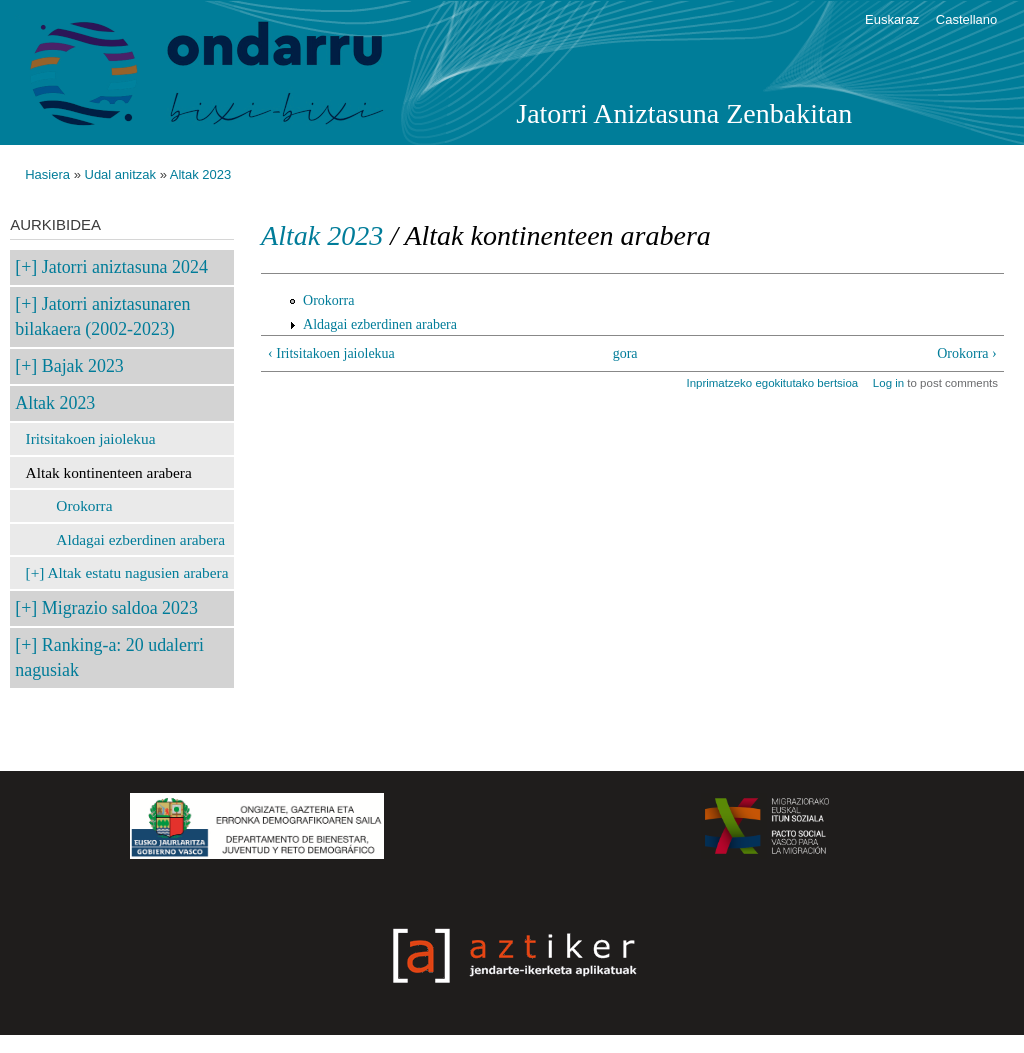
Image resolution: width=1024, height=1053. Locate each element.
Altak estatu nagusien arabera (137, 572)
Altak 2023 (200, 174)
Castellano (966, 19)
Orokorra (84, 505)
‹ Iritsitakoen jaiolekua (331, 353)
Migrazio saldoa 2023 (120, 608)
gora (625, 353)
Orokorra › (966, 353)
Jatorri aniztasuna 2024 (125, 267)
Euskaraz (892, 19)
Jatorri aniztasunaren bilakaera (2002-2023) (102, 316)
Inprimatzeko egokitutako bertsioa (772, 383)
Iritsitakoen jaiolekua (91, 438)
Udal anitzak (121, 174)
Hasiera (47, 174)
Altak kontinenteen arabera (109, 472)
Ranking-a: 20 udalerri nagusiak (109, 657)
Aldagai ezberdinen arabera (140, 539)
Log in (888, 383)
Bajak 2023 (83, 366)
